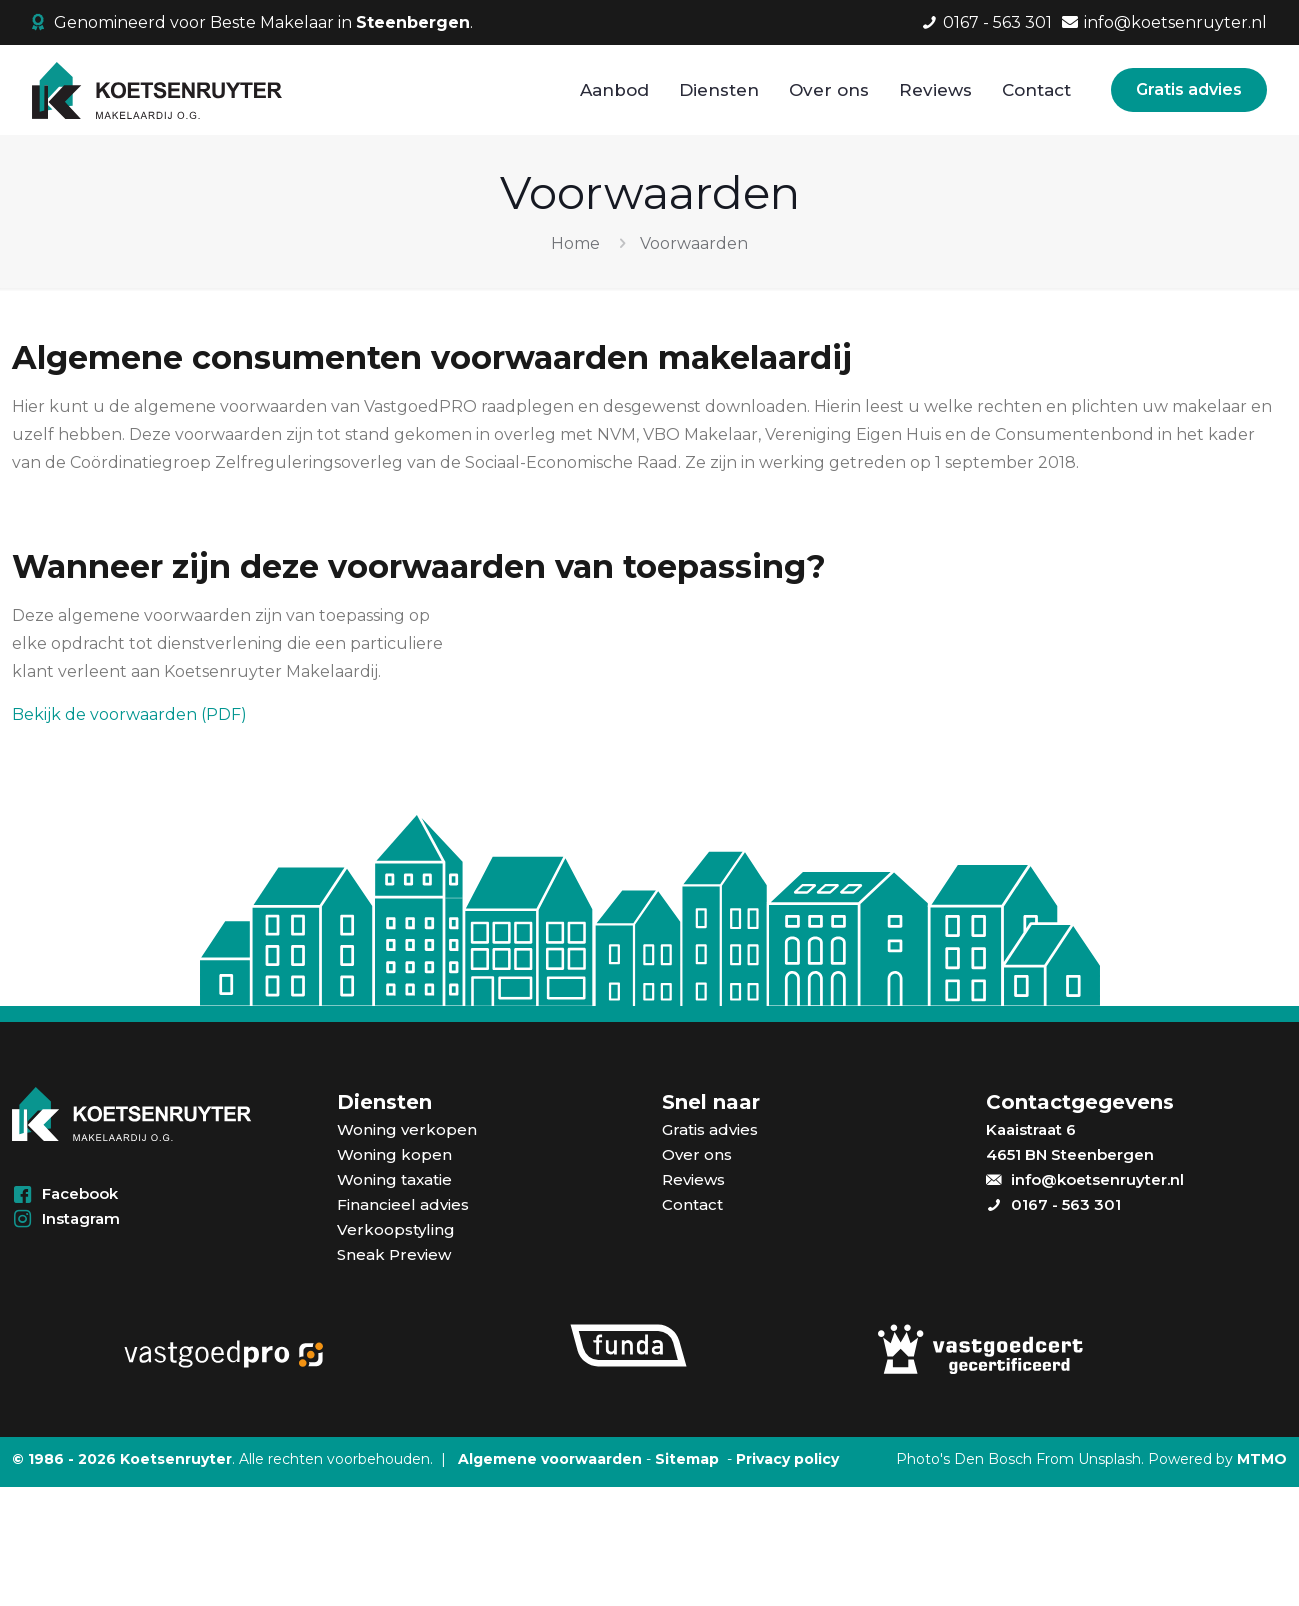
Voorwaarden (694, 243)
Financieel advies (403, 1204)
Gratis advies (1189, 89)
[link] (222, 1350)
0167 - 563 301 (1066, 1204)
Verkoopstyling (396, 1229)
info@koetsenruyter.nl (1097, 1179)
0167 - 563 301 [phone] (997, 22)
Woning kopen (394, 1154)
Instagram (81, 1218)
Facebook (80, 1193)
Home (575, 243)
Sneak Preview (394, 1254)
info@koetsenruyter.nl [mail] (1175, 22)
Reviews (693, 1179)
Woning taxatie (394, 1179)
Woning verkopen (407, 1129)
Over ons (697, 1154)
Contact (692, 1204)
